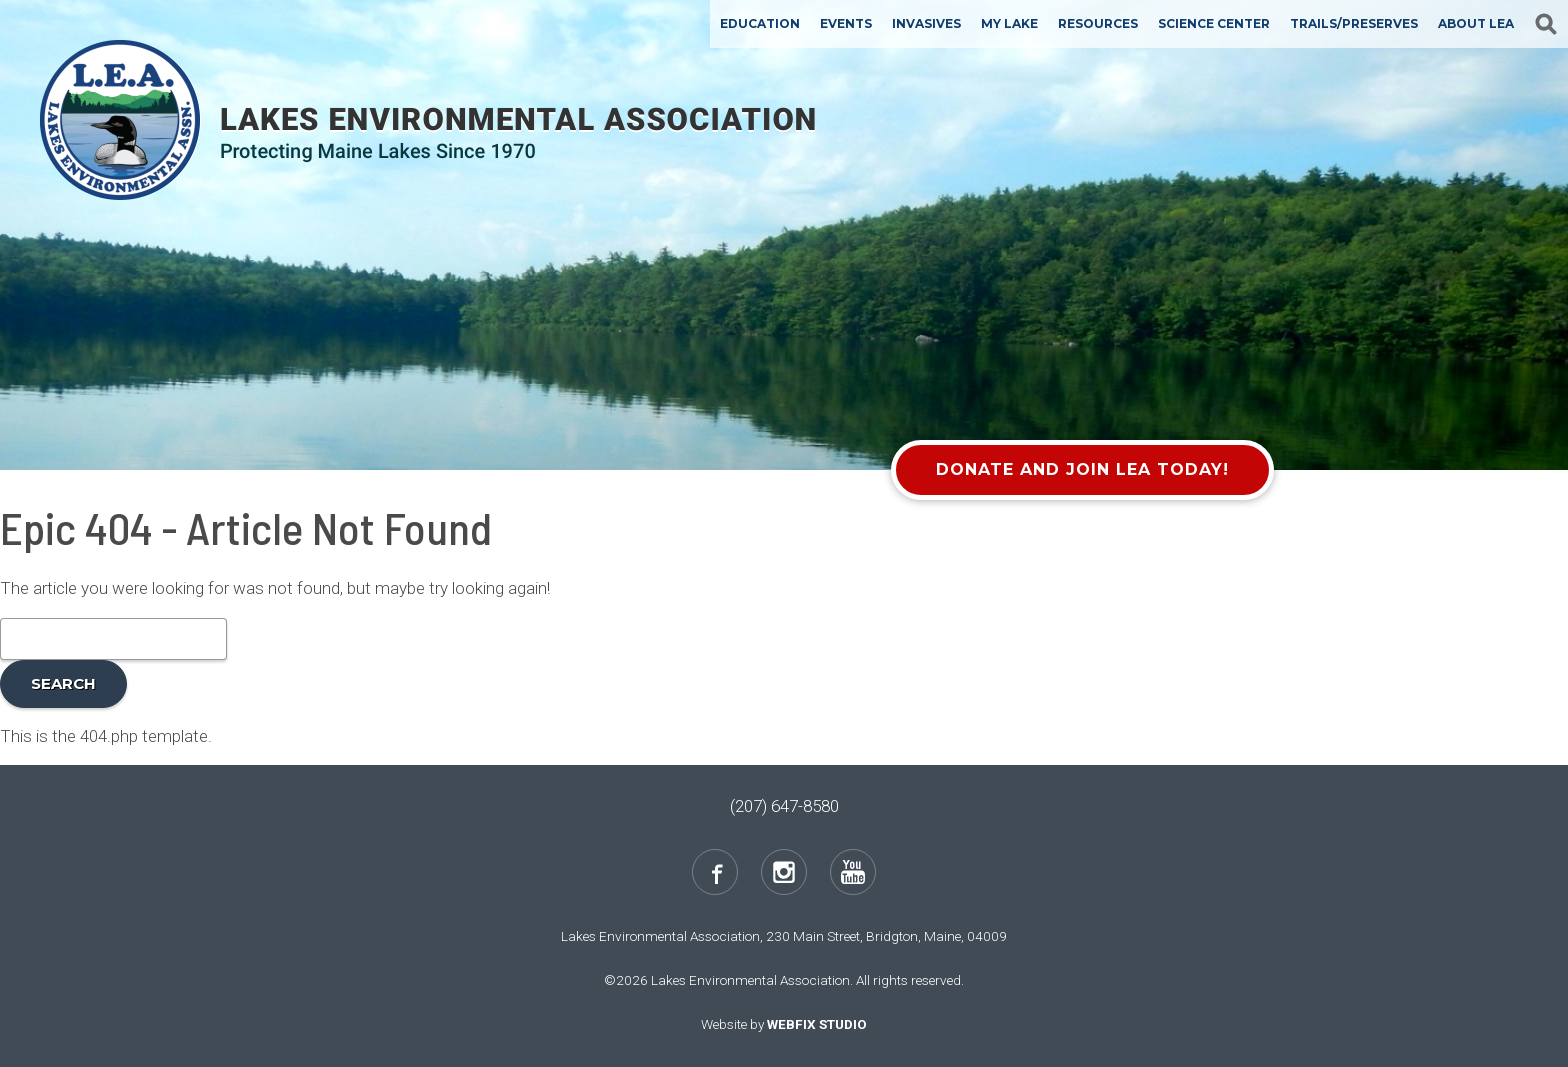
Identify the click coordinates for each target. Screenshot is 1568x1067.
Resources (1098, 23)
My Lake (1009, 23)
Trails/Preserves (1354, 23)
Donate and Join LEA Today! (1082, 469)
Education (760, 23)
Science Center (1214, 23)
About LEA (1476, 23)
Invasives (926, 23)
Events (846, 23)
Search (63, 683)
